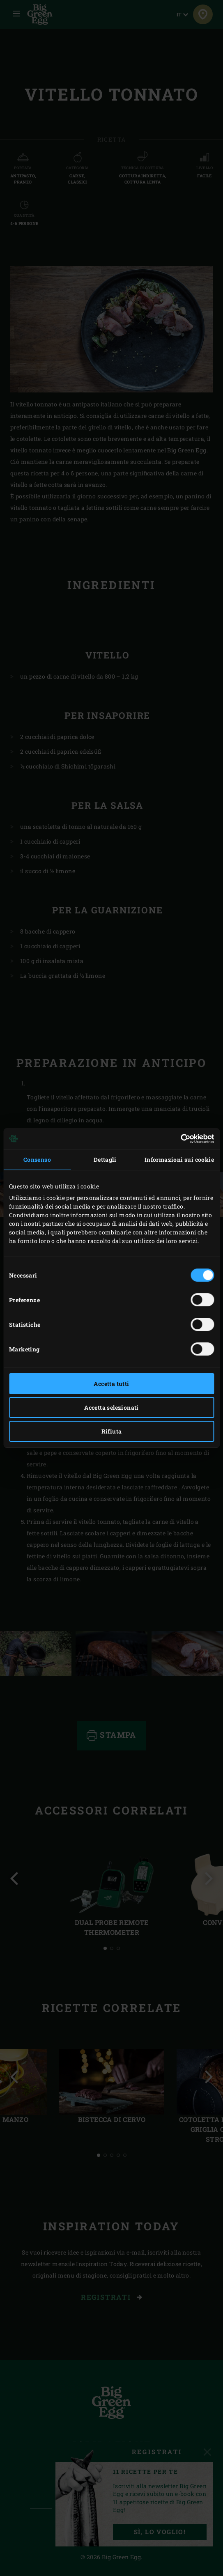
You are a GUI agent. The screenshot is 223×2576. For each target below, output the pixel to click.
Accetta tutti (111, 1384)
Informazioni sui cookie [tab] (179, 1159)
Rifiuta (111, 1431)
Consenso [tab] (37, 1159)
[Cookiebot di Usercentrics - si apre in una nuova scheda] (178, 1139)
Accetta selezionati (111, 1407)
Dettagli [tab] (105, 1159)
